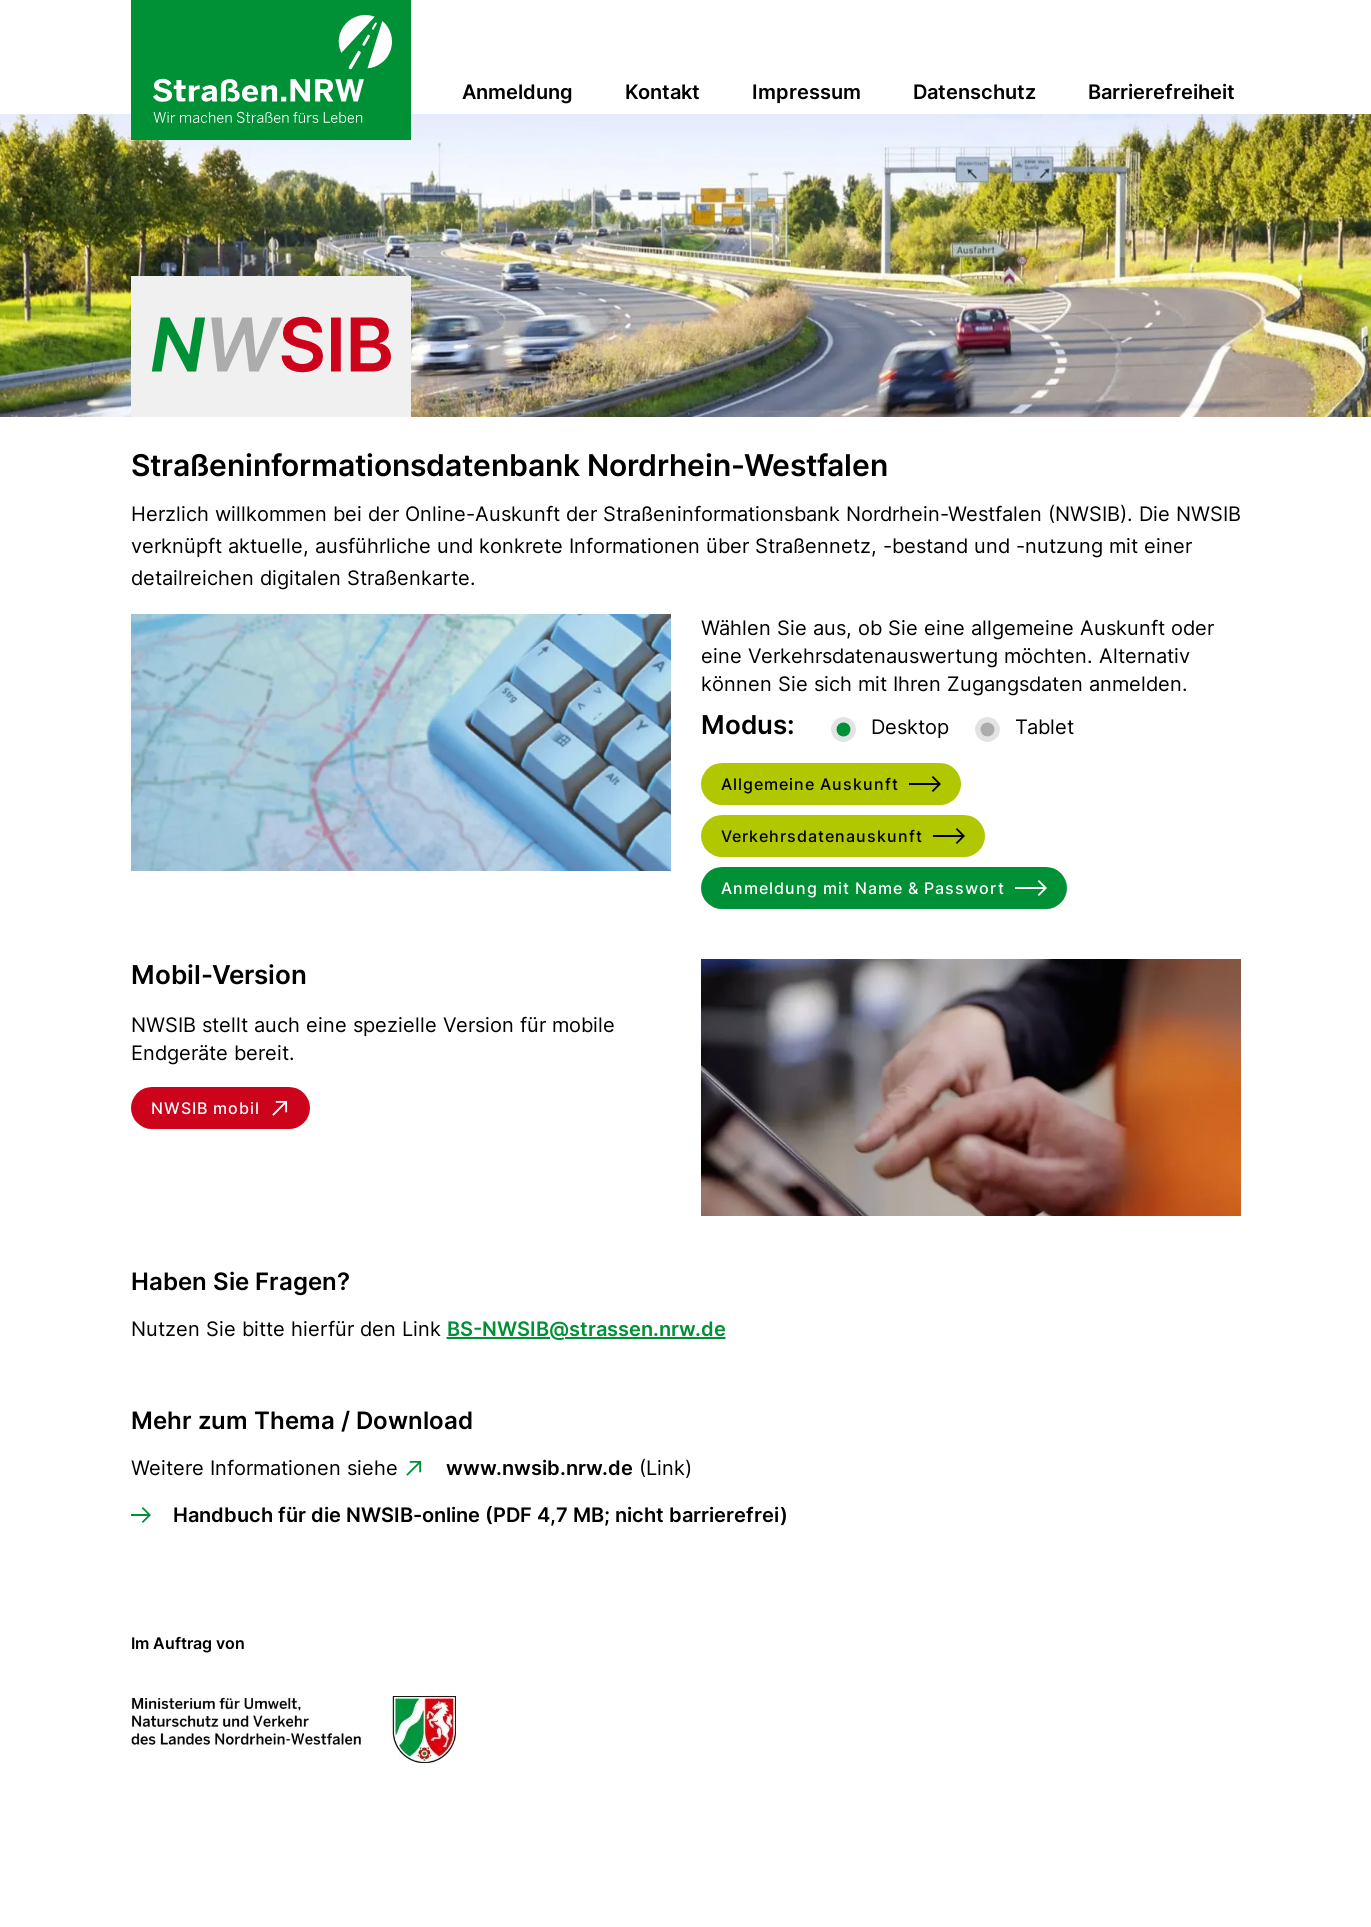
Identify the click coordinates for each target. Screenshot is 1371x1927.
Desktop (910, 727)
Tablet (1044, 727)
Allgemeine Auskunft (810, 784)
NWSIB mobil (205, 1108)
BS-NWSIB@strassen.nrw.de (586, 1329)
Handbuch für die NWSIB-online (480, 1515)
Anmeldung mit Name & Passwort (863, 888)
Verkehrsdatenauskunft (822, 836)
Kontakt (662, 92)
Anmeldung (517, 92)
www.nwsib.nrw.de (539, 1468)
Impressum (806, 92)
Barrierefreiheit (1161, 92)
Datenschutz (974, 92)
